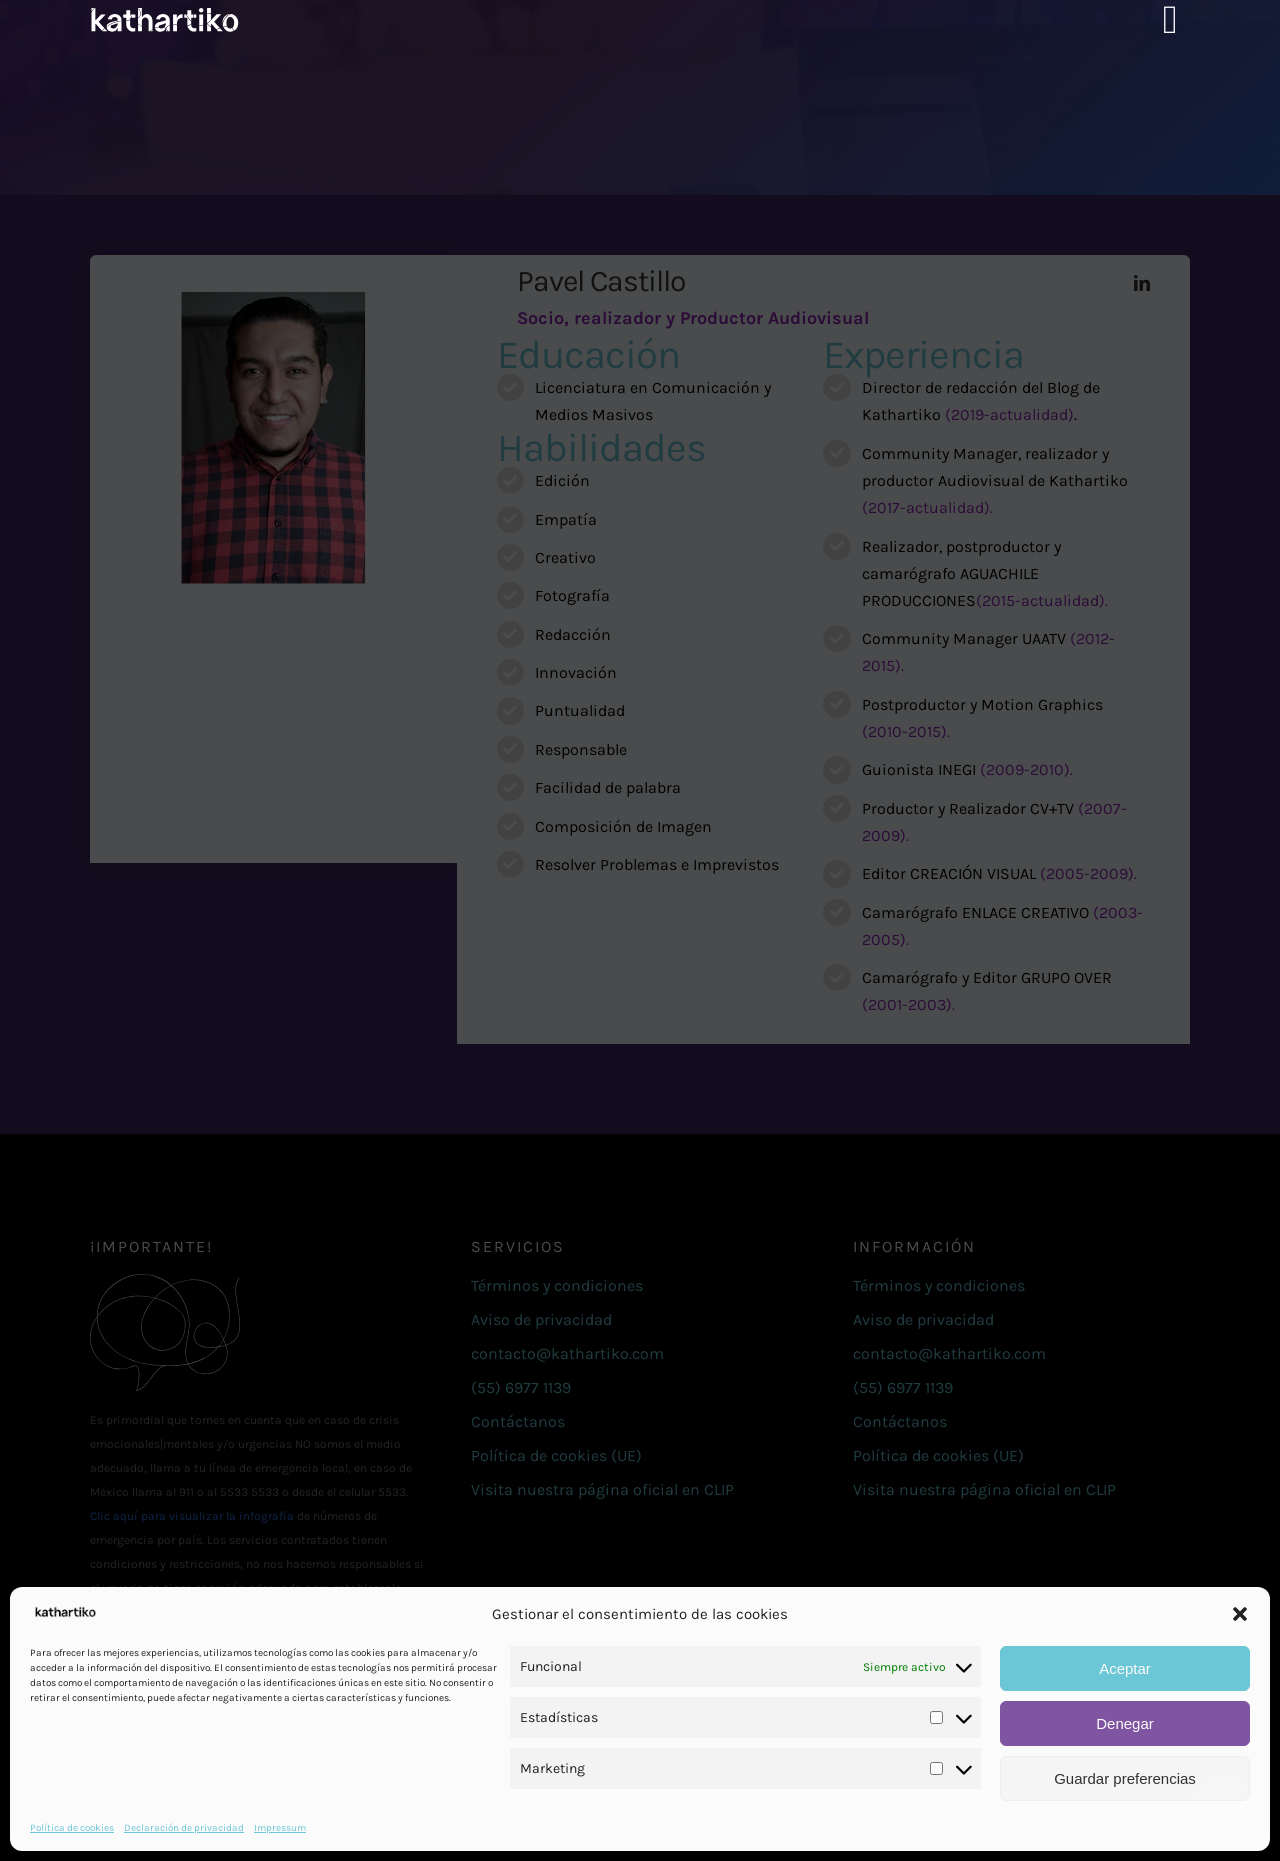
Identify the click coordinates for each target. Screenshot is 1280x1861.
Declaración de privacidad (184, 1828)
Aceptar (1125, 1668)
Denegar (1125, 1723)
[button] (1240, 1614)
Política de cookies (72, 1828)
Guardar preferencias (1125, 1778)
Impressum (280, 1828)
